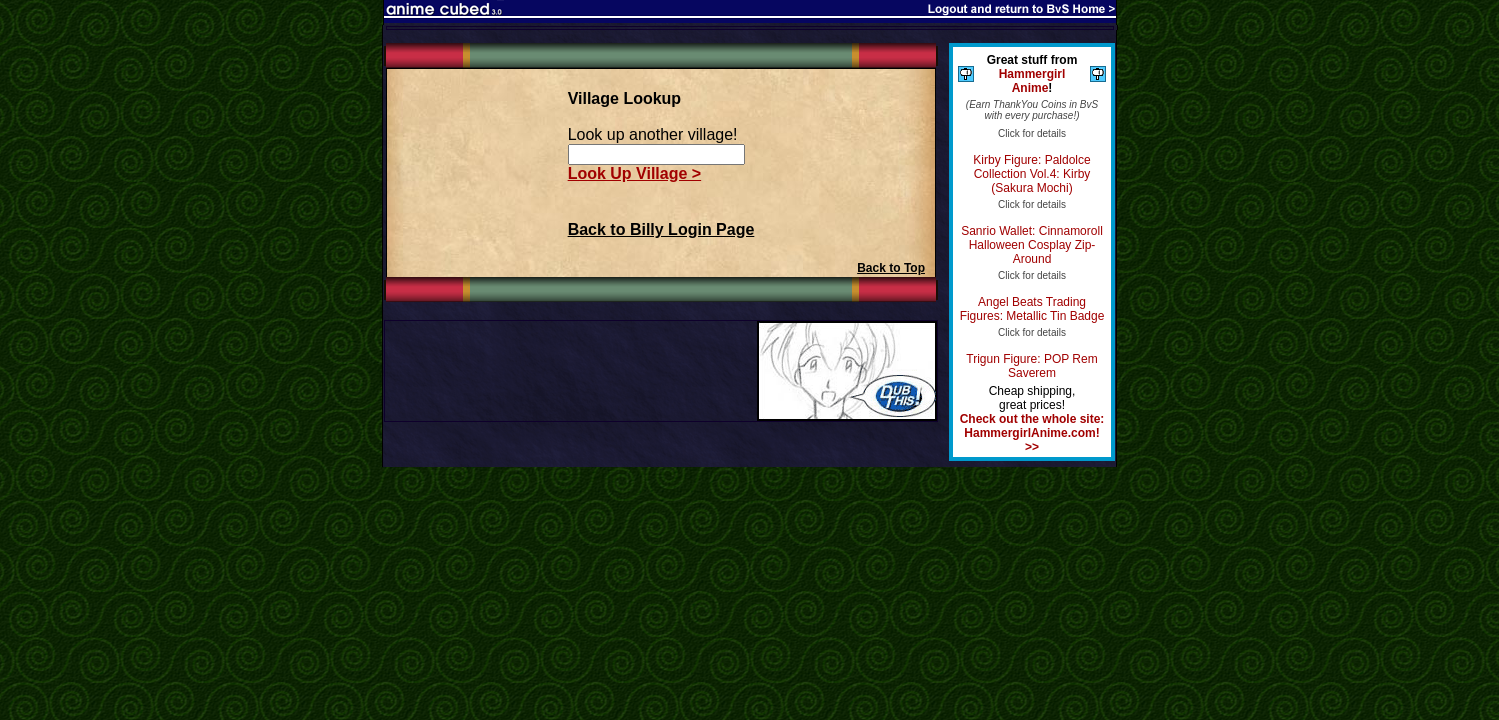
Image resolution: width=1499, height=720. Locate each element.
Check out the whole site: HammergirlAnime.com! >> (1032, 433)
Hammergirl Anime (1032, 81)
